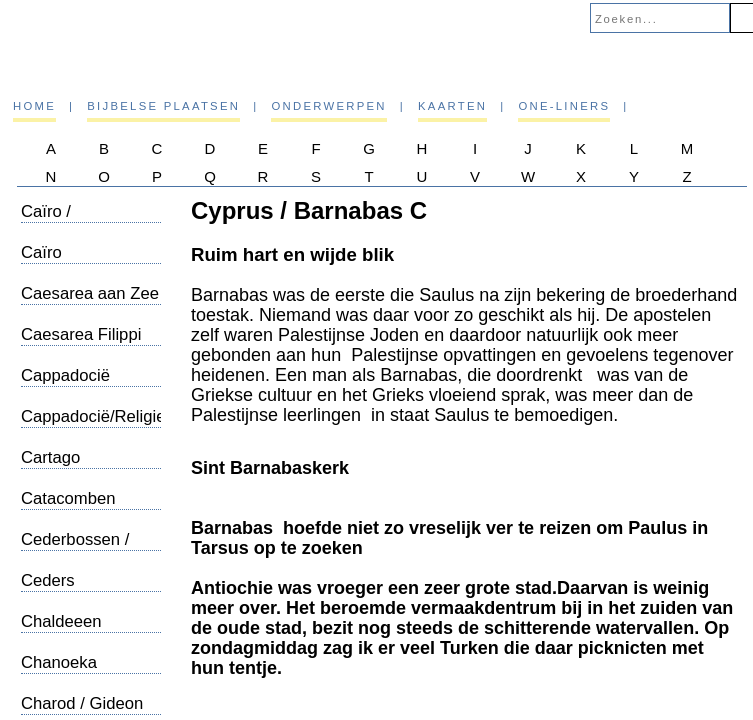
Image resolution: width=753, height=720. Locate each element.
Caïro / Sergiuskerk (65, 221)
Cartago (50, 457)
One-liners (564, 106)
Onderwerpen (328, 106)
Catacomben (68, 498)
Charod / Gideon (82, 703)
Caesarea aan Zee (90, 293)
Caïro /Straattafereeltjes (86, 262)
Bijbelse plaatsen (163, 106)
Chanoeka (59, 662)
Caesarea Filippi (81, 334)
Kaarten (452, 106)
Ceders (48, 580)
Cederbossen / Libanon (75, 549)
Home (34, 106)
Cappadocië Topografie (65, 385)
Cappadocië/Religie (93, 416)
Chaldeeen (61, 621)
